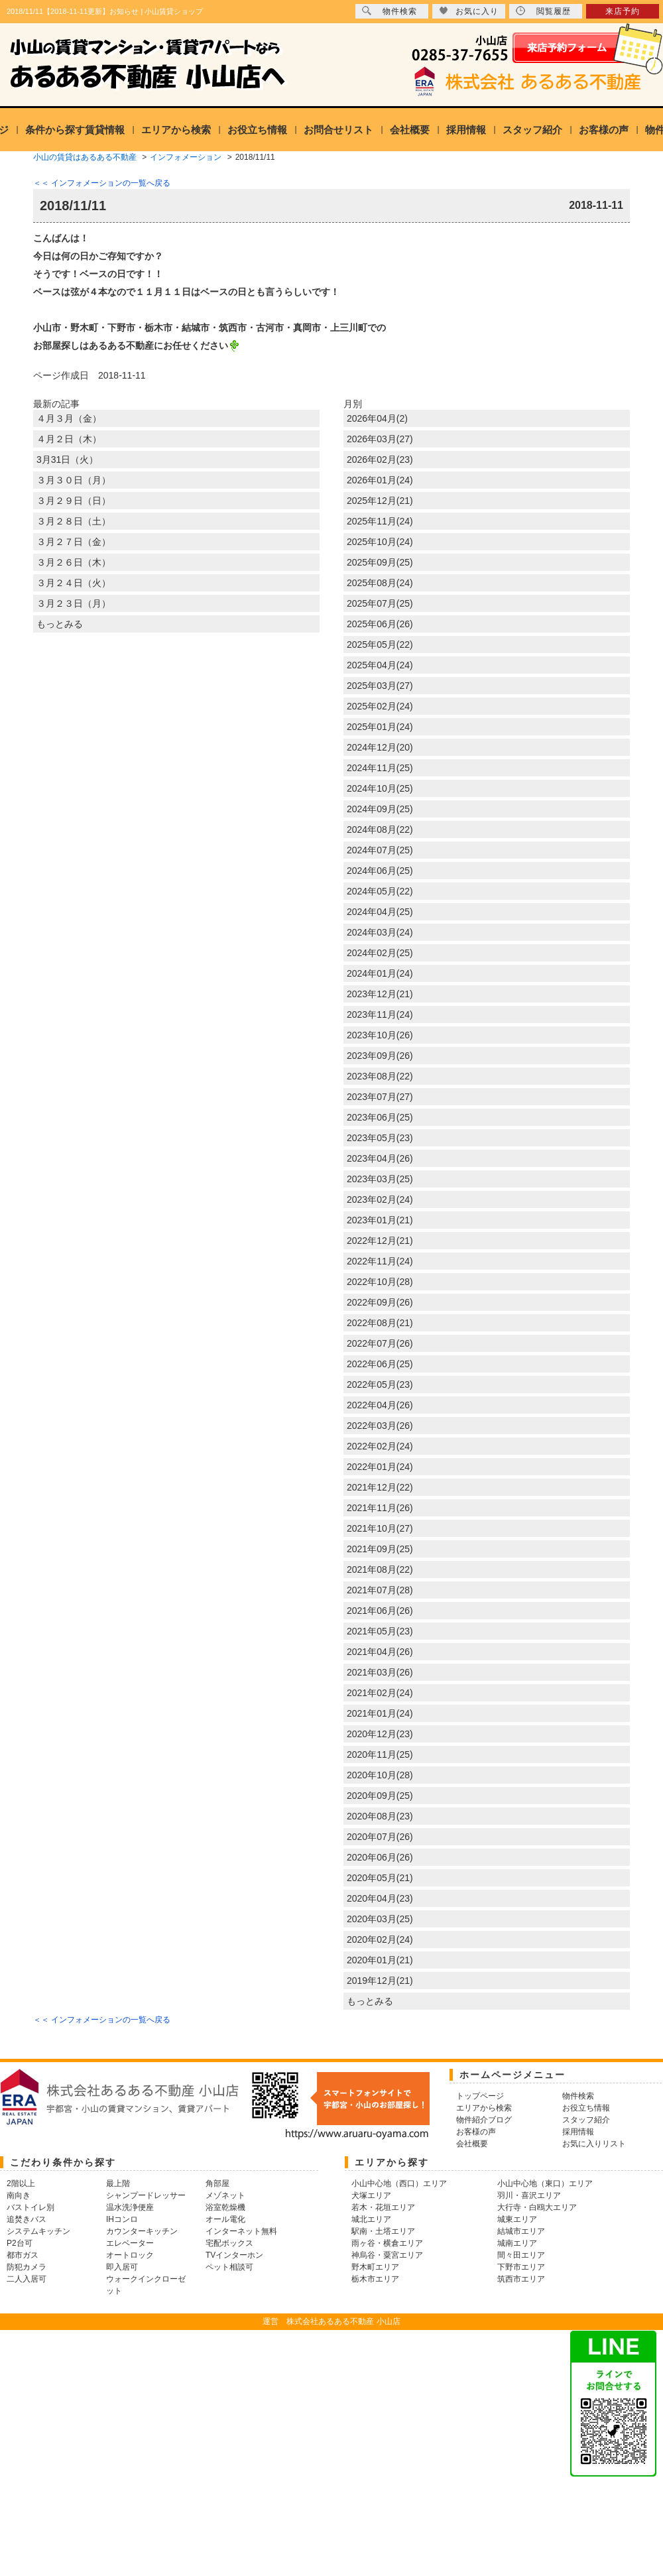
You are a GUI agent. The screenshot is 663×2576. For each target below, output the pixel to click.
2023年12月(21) (380, 994)
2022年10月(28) (380, 1281)
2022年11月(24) (380, 1261)
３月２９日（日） (73, 500)
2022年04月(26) (380, 1405)
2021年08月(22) (380, 1569)
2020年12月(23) (380, 1734)
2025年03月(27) (380, 685)
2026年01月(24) (380, 480)
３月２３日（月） (73, 603)
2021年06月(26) (380, 1610)
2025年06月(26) (380, 624)
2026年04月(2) (377, 418)
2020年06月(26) (380, 1857)
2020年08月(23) (380, 1816)
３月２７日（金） (73, 541)
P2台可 (19, 2243)
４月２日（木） (68, 439)
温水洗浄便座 (130, 2207)
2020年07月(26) (380, 1836)
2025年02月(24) (380, 706)
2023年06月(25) (380, 1117)
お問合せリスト (338, 129)
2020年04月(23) (380, 1898)
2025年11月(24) (380, 521)
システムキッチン (38, 2231)
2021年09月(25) (380, 1549)
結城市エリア (521, 2231)
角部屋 (217, 2183)
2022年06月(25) (380, 1364)
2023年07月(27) (380, 1096)
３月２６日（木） (73, 562)
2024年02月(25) (380, 953)
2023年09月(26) (380, 1055)
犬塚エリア (371, 2195)
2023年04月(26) (380, 1158)
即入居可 (122, 2267)
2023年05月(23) (380, 1138)
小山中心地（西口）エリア (399, 2183)
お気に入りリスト (594, 2143)
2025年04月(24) (380, 665)
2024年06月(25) (380, 870)
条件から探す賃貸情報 (75, 129)
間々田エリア (521, 2255)
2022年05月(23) (380, 1384)
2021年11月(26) (380, 1508)
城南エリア (517, 2243)
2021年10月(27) (380, 1528)
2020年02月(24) (380, 1939)
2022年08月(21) (380, 1323)
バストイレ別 (30, 2207)
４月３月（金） (68, 418)
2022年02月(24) (380, 1446)
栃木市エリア (375, 2279)
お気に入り (469, 11)
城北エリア (371, 2219)
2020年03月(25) (380, 1919)
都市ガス (22, 2255)
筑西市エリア (521, 2279)
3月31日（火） (67, 459)
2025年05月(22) (380, 644)
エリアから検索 (176, 129)
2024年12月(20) (380, 747)
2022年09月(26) (380, 1302)
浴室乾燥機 (225, 2207)
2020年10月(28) (380, 1775)
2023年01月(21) (380, 1220)
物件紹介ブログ (484, 2119)
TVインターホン (234, 2255)
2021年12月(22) (380, 1487)
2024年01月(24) (380, 973)
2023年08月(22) (380, 1076)
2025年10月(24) (380, 541)
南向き (18, 2195)
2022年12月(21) (380, 1240)
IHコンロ (122, 2219)
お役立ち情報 (257, 129)
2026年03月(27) (380, 439)
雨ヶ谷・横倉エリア (387, 2243)
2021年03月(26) (380, 1672)
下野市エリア (521, 2267)
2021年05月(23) (380, 1631)
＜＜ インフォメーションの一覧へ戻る (101, 183)
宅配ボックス (229, 2243)
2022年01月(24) (380, 1466)
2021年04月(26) (380, 1651)
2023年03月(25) (380, 1179)
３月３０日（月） (73, 480)
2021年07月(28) (380, 1590)
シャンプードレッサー (146, 2195)
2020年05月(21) (380, 1877)
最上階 (118, 2183)
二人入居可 (26, 2279)
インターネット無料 (241, 2231)
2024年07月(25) (380, 850)
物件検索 (389, 11)
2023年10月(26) (380, 1035)
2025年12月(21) (380, 500)
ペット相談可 (229, 2267)
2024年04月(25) (380, 911)
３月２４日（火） (73, 583)
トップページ (480, 2096)
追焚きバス (26, 2219)
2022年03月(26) (380, 1425)
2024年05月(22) (380, 891)
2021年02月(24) (380, 1692)
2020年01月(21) (380, 1960)
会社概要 (410, 129)
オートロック (130, 2255)
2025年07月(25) (380, 603)
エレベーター (130, 2243)
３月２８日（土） (73, 521)
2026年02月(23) (380, 459)
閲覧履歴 (543, 11)
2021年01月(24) (380, 1713)
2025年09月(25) (380, 562)
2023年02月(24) (380, 1199)
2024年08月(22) (380, 829)
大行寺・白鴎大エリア (537, 2207)
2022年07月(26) (380, 1343)
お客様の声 (604, 129)
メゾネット (225, 2195)
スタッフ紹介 (532, 129)
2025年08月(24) (380, 583)
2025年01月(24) (380, 726)
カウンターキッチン (142, 2231)
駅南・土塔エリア (383, 2231)
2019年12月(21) (380, 1980)
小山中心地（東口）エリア (545, 2183)
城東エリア (517, 2219)
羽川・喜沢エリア (529, 2195)
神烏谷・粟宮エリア (387, 2255)
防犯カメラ (26, 2267)
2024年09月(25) (380, 809)
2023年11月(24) (380, 1014)
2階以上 (21, 2183)
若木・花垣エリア (383, 2207)
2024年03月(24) (380, 932)
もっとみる (59, 624)
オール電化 (225, 2219)
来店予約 (622, 11)
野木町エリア (375, 2267)
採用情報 (466, 129)
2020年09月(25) (380, 1795)
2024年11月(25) (380, 768)
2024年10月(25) (380, 788)
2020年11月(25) (380, 1754)
